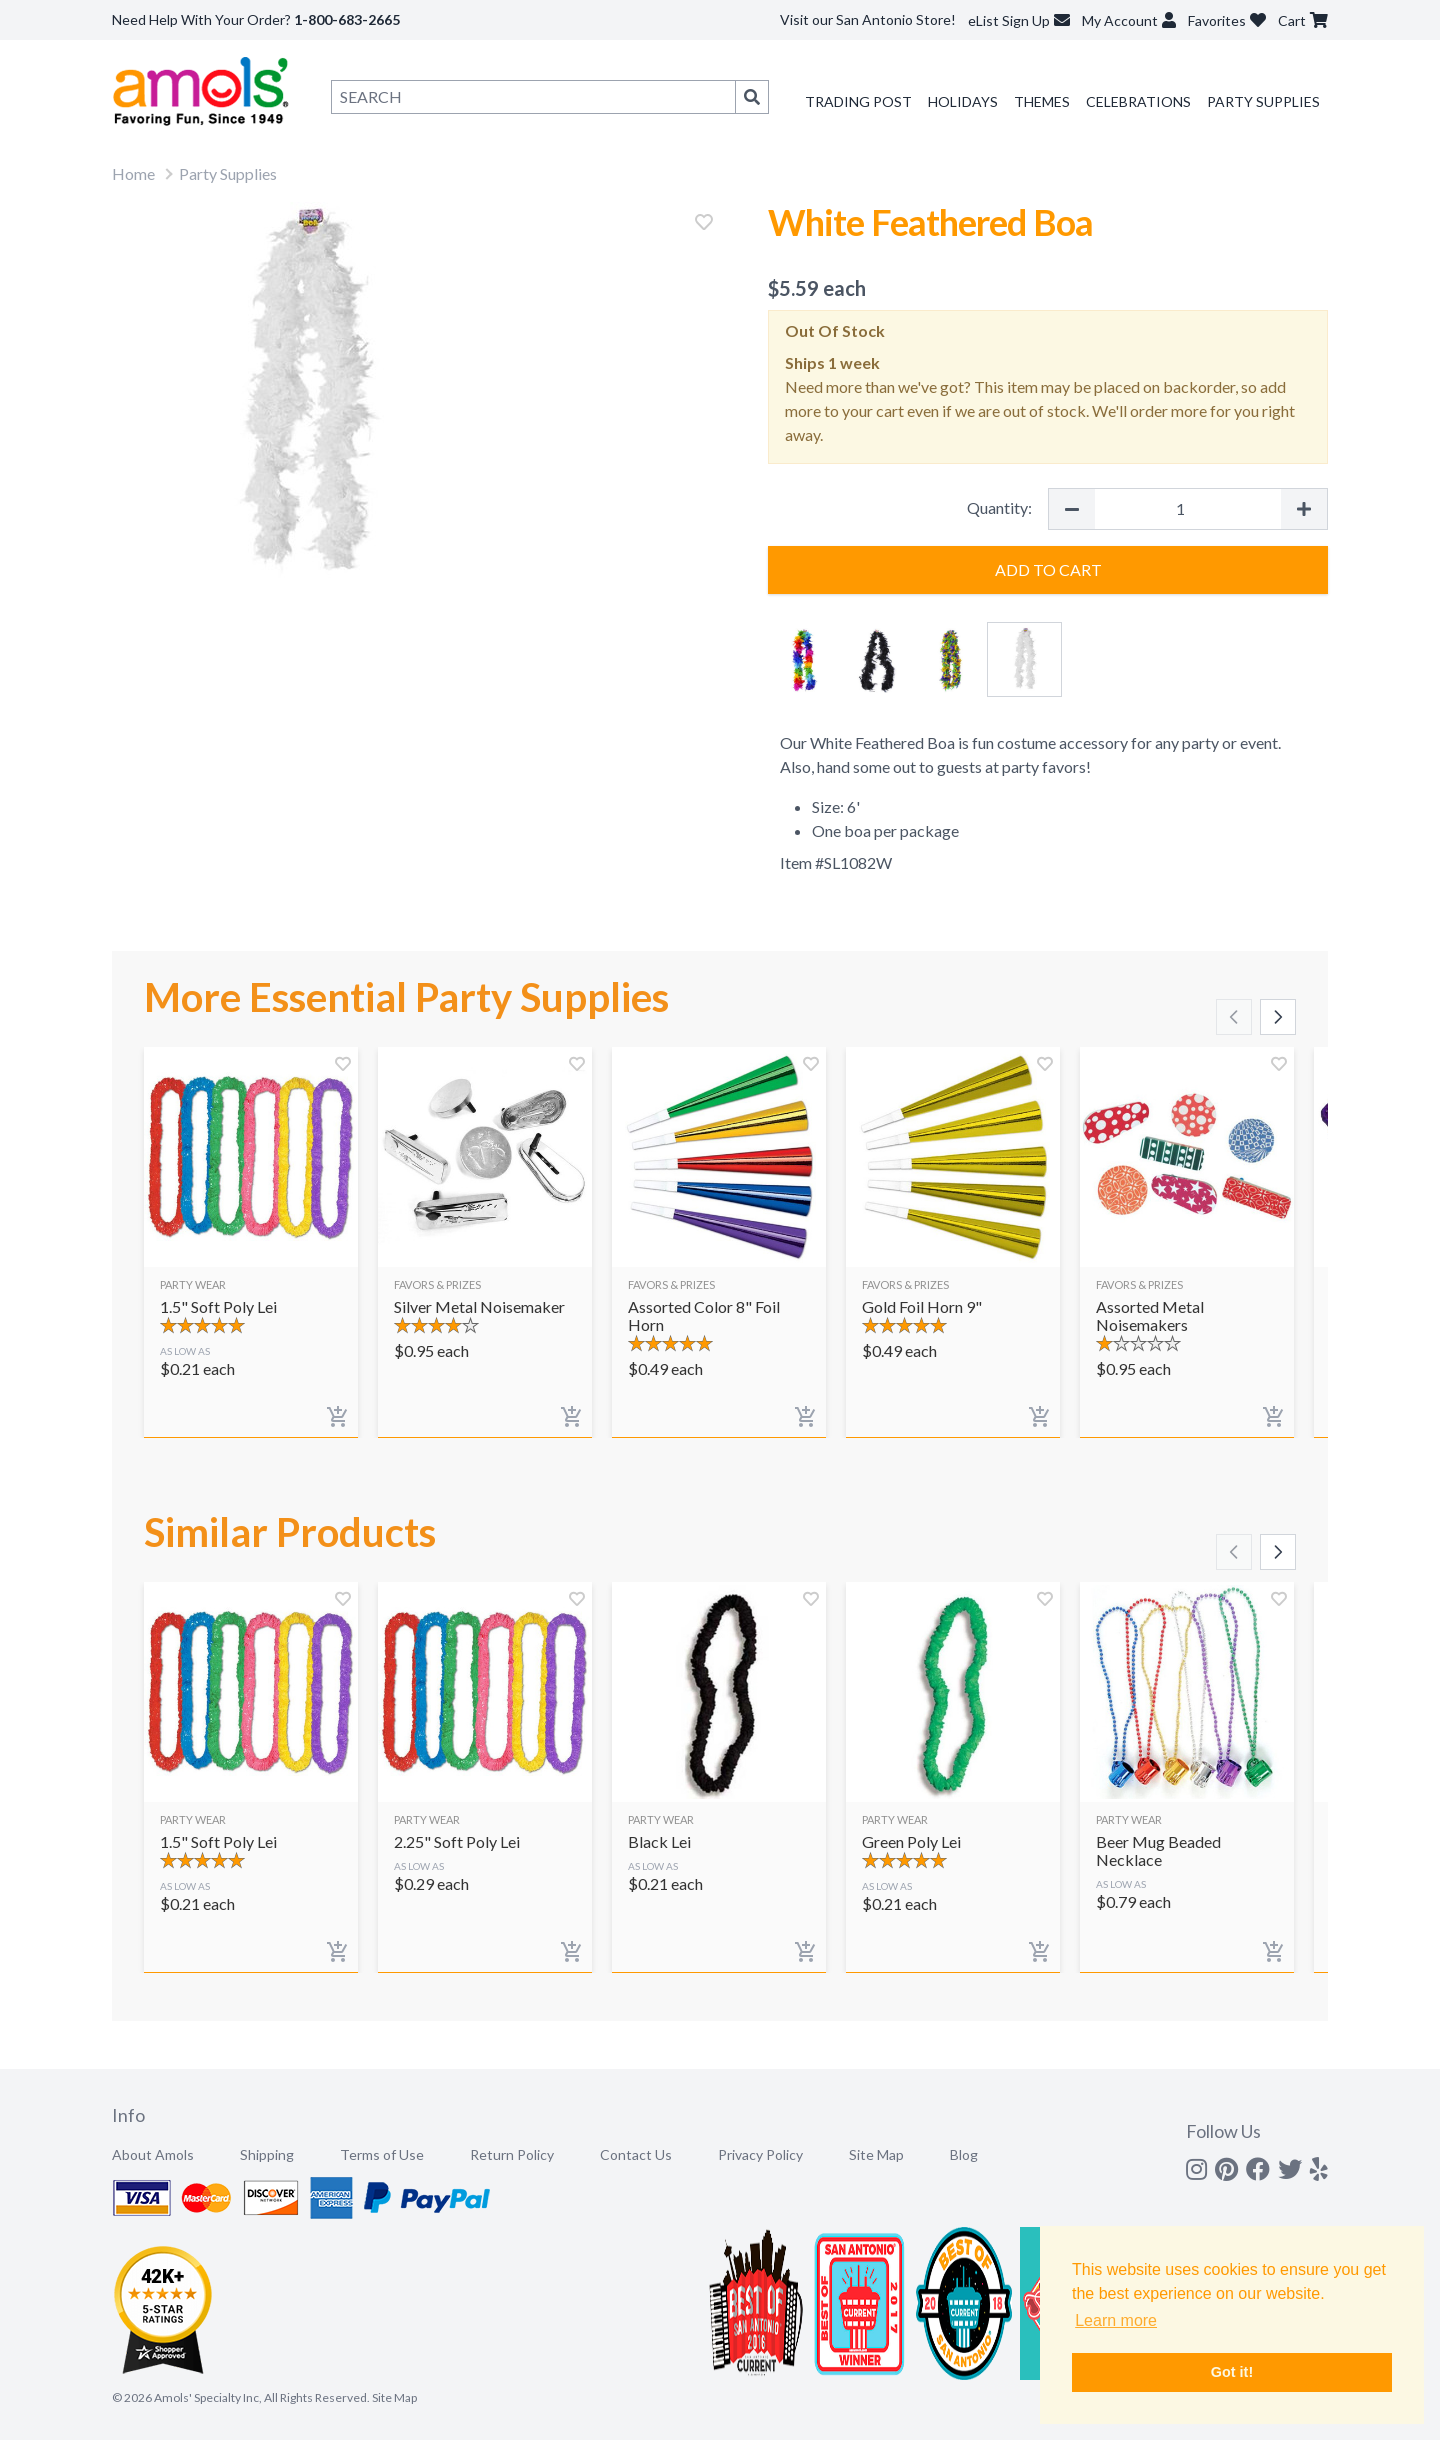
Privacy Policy (760, 2154)
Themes (1042, 101)
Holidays (963, 101)
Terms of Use (382, 2154)
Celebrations (1138, 101)
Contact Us (636, 2154)
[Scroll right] (1278, 1017)
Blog (964, 2154)
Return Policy (512, 2154)
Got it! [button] (1232, 2372)
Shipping (267, 2154)
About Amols (153, 2154)
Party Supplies (1263, 101)
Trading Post (858, 101)
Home (133, 173)
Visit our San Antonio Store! (868, 19)
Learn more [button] (1116, 2320)
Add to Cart (1048, 569)
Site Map (876, 2154)
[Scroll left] (1234, 1017)
